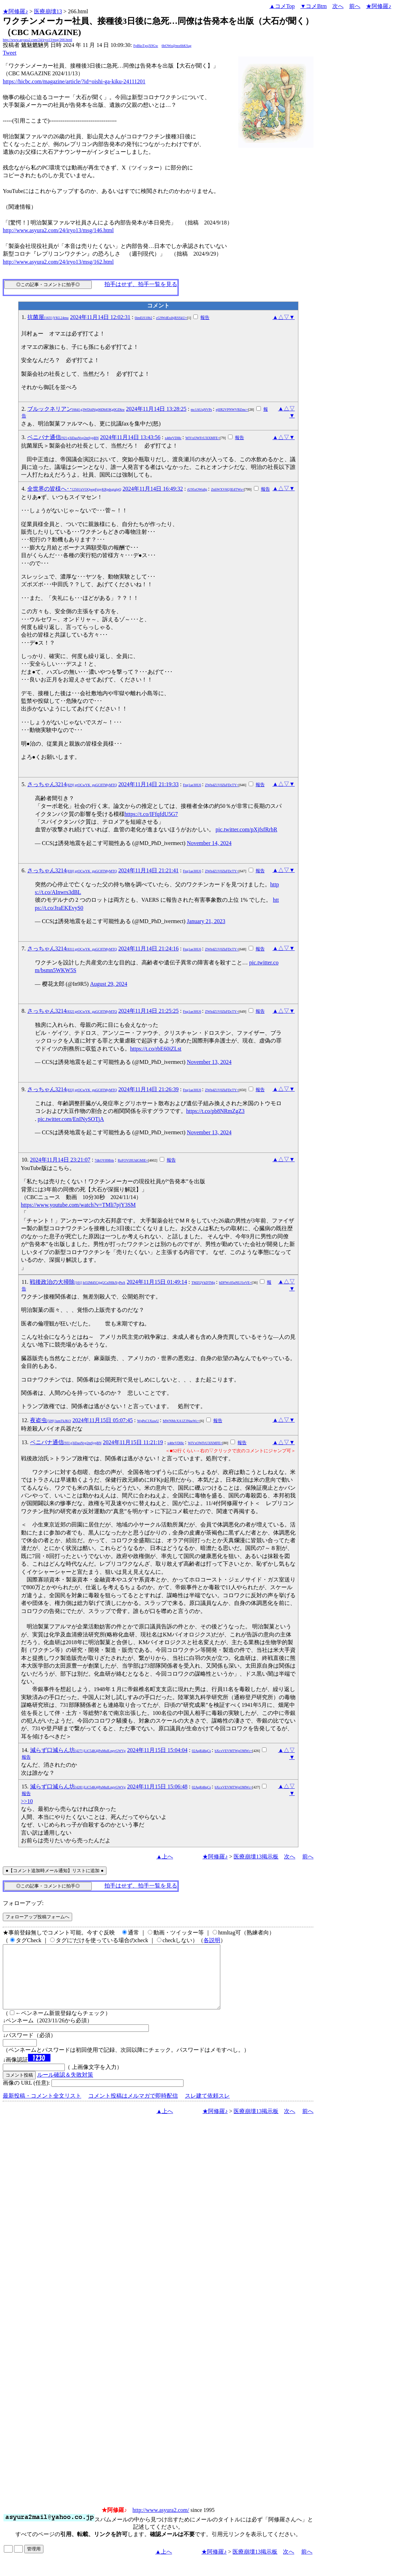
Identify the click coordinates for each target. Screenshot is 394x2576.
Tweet (9, 53)
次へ (338, 6)
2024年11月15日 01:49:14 (157, 1282)
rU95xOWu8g (197, 489)
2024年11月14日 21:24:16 (148, 948)
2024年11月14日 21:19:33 (148, 784)
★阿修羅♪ (15, 11)
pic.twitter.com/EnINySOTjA (71, 1119)
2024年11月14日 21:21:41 (148, 870)
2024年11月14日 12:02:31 (100, 317)
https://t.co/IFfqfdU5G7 (151, 814)
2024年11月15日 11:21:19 (133, 1442)
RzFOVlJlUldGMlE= (133, 1160)
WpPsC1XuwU (148, 1421)
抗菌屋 (48, 317)
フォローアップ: (23, 1903)
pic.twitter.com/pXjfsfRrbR (246, 829)
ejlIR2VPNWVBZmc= (232, 409)
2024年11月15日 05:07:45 (102, 1420)
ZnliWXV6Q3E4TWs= (227, 489)
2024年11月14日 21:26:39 (148, 1089)
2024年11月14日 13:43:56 (130, 437)
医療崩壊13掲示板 (256, 1857)
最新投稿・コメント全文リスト (42, 2108)
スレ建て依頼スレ (207, 2108)
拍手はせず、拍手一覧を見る (140, 284)
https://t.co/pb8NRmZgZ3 (215, 1111)
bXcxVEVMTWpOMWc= (233, 1751)
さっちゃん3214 (72, 784)
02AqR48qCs (201, 1751)
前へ (354, 6)
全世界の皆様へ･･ (74, 489)
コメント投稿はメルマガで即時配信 (133, 2108)
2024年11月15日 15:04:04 (157, 1750)
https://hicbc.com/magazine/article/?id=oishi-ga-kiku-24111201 (74, 81)
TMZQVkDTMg (203, 1282)
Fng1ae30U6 (192, 785)
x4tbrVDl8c (173, 438)
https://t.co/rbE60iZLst (155, 1049)
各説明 (211, 1940)
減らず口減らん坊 (78, 1750)
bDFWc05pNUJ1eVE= (235, 1282)
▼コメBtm (313, 6)
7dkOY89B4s (104, 1160)
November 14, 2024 (209, 843)
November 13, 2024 (209, 1062)
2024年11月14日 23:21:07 (60, 1160)
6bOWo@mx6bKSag (176, 46)
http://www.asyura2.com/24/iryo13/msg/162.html (58, 262)
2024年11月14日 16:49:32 (153, 489)
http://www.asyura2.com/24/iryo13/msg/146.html (58, 230)
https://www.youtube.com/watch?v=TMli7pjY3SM (78, 1205)
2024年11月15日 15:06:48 (157, 1786)
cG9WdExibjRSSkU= (171, 318)
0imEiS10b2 (143, 318)
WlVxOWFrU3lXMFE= (202, 438)
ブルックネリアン (76, 409)
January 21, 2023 (206, 921)
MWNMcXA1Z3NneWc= (181, 1421)
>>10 (27, 1801)
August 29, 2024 (108, 984)
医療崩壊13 (48, 11)
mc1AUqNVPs (201, 409)
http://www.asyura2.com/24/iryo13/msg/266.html (37, 40)
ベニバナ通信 (63, 437)
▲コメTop (282, 6)
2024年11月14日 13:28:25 (156, 409)
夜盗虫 (50, 1420)
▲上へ (164, 1857)
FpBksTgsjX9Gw (145, 46)
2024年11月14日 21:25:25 (148, 1011)
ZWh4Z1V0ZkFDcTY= (222, 785)
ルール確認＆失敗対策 (65, 2087)
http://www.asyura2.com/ (160, 2523)
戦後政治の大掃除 (77, 1282)
